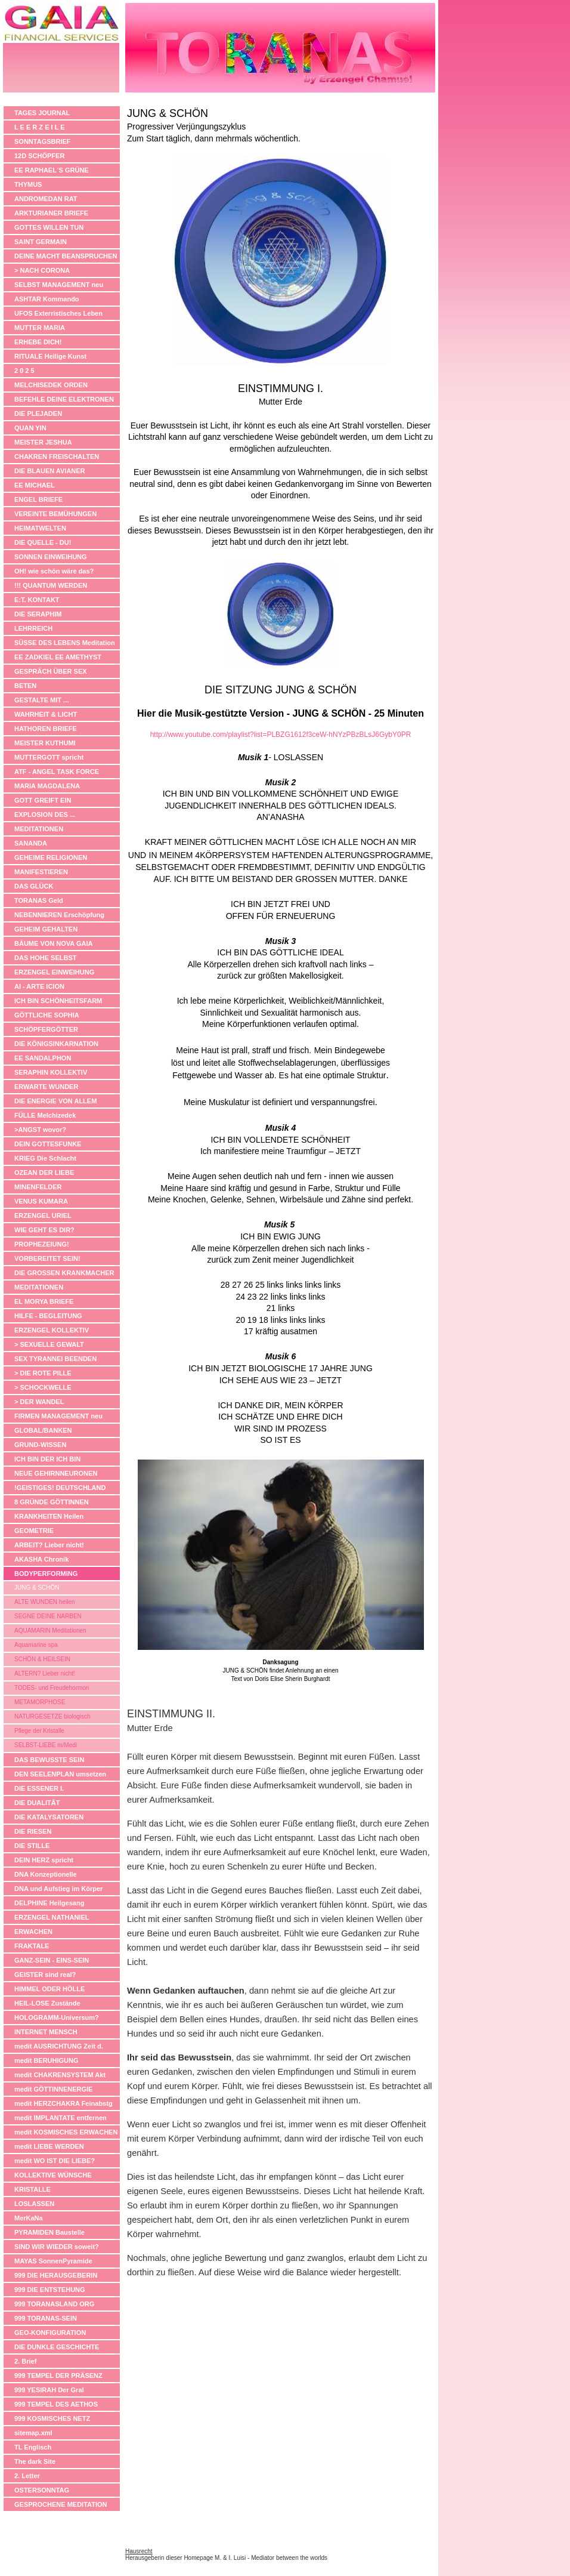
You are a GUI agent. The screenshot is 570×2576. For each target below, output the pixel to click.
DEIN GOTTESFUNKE (47, 1143)
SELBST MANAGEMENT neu (58, 284)
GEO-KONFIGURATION (50, 2332)
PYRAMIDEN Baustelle (49, 2232)
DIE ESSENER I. (39, 1788)
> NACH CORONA (42, 270)
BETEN (25, 685)
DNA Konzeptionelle (45, 1874)
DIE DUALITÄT (37, 1802)
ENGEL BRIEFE (38, 499)
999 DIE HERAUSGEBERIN (55, 2275)
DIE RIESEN (32, 1831)
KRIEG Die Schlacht (45, 1158)
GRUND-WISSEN (40, 1444)
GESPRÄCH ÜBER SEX (50, 671)
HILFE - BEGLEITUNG (48, 1315)
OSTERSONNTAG (41, 2490)
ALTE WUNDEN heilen (44, 1602)
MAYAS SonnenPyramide (53, 2261)
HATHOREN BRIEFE (45, 728)
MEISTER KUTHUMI (45, 742)
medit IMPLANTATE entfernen (60, 2117)
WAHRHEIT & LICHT (45, 714)
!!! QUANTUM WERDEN (50, 585)
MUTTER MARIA (39, 327)
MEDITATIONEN (38, 828)
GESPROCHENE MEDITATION (60, 2504)
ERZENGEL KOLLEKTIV (51, 1330)
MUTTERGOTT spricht (48, 757)
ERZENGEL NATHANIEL (51, 1917)
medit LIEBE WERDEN (49, 2146)
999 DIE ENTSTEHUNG (49, 2289)
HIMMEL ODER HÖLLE (49, 1988)
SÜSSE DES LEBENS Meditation (64, 642)
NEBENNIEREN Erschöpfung (59, 914)
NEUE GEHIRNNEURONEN (55, 1473)
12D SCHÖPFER (39, 155)
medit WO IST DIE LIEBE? (54, 2160)
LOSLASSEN (34, 2203)
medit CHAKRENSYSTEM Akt (60, 2074)
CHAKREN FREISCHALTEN (56, 456)
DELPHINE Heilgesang (49, 1902)
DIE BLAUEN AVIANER (49, 470)
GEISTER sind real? (45, 1974)
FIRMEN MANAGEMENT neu (58, 1416)
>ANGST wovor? (40, 1129)
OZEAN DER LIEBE (44, 1172)
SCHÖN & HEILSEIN (42, 1659)
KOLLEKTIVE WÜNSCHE (53, 2175)
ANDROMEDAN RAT (46, 198)
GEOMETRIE (34, 1530)
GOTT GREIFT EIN (42, 800)
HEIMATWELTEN (40, 528)
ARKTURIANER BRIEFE (51, 213)
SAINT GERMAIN (40, 241)
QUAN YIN (30, 427)
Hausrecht (139, 2551)
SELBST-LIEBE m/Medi (45, 1745)
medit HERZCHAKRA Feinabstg (63, 2103)
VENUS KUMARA (41, 1201)
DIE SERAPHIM (37, 614)
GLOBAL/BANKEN (43, 1430)
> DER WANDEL (39, 1401)
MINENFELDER (37, 1186)
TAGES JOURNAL (42, 112)
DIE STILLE (31, 1845)
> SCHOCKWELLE (43, 1387)
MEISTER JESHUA (43, 442)
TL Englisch (32, 2447)
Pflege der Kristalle (39, 1730)
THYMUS (28, 184)
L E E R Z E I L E (39, 127)
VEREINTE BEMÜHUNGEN (55, 513)
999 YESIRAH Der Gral (49, 2389)
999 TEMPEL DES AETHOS (56, 2404)
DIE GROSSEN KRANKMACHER (64, 1272)
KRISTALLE (32, 2189)
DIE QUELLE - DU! (42, 542)
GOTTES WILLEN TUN (48, 227)
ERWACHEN (33, 1931)
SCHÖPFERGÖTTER (46, 1029)
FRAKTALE (31, 1945)
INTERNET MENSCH (46, 2031)
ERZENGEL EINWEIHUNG (54, 972)
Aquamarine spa (36, 1645)
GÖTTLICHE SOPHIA (46, 1015)
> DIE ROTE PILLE (43, 1373)
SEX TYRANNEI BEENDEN (55, 1358)
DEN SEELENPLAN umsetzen (60, 1774)
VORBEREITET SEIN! (47, 1258)
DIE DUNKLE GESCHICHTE (56, 2346)
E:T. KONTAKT (37, 599)
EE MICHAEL (34, 485)
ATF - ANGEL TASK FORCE (56, 771)
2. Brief (25, 2361)
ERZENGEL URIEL (43, 1215)
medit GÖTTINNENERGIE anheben (53, 2091)
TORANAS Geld (38, 900)
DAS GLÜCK (33, 886)
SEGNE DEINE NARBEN (48, 1616)
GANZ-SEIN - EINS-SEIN (51, 1960)
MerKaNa (28, 2218)
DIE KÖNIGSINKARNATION (56, 1043)
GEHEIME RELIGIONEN (50, 857)
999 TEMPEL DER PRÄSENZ (58, 2375)
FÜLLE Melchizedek (45, 1115)
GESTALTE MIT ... (41, 700)
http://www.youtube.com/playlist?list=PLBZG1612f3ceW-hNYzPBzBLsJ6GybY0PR (280, 734)
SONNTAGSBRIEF (42, 141)
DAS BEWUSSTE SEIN (49, 1759)
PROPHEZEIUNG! (41, 1244)
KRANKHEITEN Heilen (48, 1516)
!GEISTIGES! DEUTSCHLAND (60, 1487)
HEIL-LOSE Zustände (47, 2003)
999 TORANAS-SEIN (45, 2318)
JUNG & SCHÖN (37, 1587)
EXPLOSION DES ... (44, 814)
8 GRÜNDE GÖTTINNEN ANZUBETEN (51, 1503)
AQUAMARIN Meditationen (50, 1630)
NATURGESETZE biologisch (52, 1716)
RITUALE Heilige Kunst (50, 356)
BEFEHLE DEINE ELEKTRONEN (64, 399)
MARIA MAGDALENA (47, 785)
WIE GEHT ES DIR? (44, 1229)
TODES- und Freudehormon (51, 1688)
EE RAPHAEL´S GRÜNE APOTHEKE (51, 171)
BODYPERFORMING (46, 1573)
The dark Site (34, 2461)
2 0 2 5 (24, 370)
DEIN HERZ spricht (43, 1860)
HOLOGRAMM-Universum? (56, 2017)
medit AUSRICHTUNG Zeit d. (58, 2046)
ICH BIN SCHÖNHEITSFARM (58, 1000)
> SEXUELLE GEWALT (49, 1344)
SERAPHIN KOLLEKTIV (50, 1072)
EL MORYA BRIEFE (43, 1301)
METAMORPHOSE (39, 1702)
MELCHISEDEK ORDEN (51, 384)
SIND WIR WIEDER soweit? (56, 2246)
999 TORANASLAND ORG (54, 2303)
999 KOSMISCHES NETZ (52, 2418)
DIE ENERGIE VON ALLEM (55, 1101)
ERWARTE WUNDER (46, 1086)
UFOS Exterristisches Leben (58, 313)
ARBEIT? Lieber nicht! (49, 1544)
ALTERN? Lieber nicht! (44, 1673)
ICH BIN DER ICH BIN (47, 1459)
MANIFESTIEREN (41, 871)
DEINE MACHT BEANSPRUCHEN (65, 256)
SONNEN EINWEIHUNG (50, 556)
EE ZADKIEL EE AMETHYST (57, 657)
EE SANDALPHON (42, 1058)
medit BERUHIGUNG (46, 2060)
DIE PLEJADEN (38, 413)
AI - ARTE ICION (39, 986)
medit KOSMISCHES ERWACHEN (65, 2132)
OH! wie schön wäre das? (54, 571)
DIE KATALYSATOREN (48, 1817)
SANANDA (30, 843)
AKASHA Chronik (41, 1559)
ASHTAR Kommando (46, 299)
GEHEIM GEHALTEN (46, 929)
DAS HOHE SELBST (45, 957)
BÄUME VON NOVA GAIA (53, 943)
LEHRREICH (33, 628)
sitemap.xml (33, 2432)
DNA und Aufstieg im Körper (58, 1888)
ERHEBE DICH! (37, 341)
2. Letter (27, 2475)
